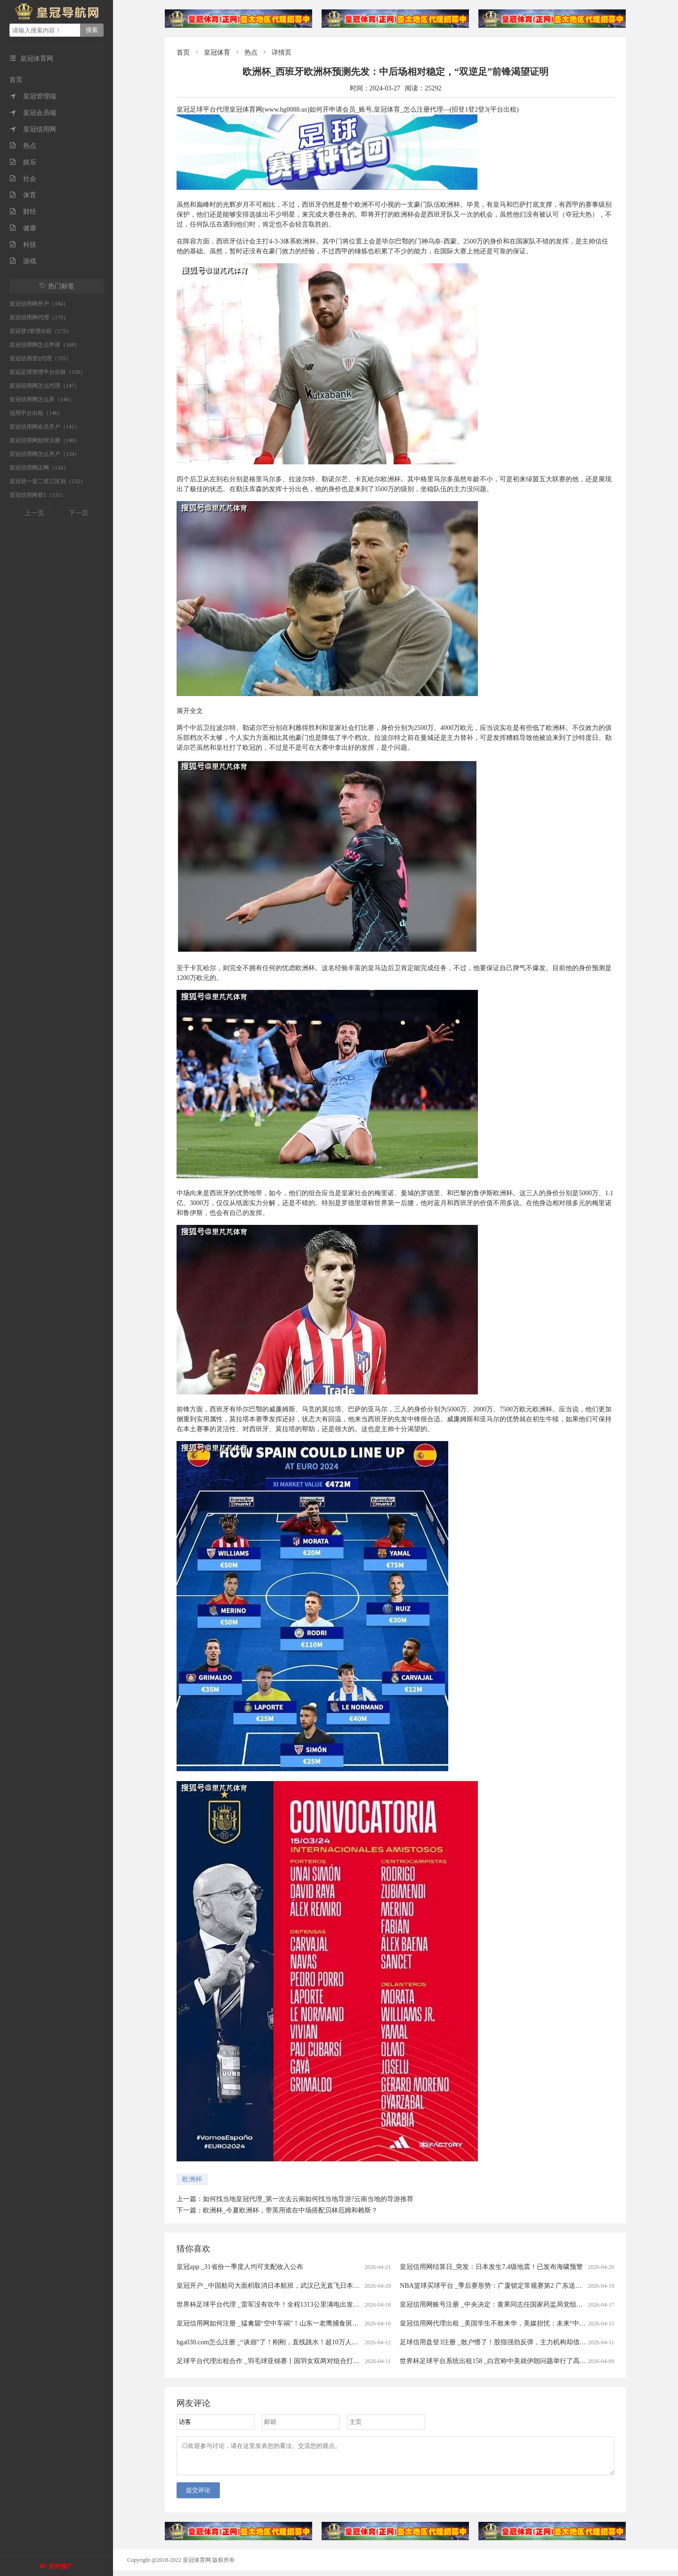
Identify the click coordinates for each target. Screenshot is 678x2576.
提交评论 (198, 2495)
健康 (22, 228)
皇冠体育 (217, 52)
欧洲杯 (192, 2179)
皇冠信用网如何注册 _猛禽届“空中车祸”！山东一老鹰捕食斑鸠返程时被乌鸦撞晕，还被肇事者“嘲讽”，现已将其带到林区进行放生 (366, 2323)
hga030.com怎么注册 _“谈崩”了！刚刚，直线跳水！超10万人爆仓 (271, 2342)
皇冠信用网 (32, 129)
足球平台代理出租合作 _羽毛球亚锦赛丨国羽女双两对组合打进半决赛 (278, 2361)
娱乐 (22, 162)
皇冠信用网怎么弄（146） (41, 399)
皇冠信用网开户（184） (39, 303)
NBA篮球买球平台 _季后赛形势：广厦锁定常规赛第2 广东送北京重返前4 (506, 2285)
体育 (22, 195)
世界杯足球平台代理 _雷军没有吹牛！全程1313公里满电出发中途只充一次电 (288, 2304)
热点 (22, 145)
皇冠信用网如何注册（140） (44, 440)
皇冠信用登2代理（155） (40, 358)
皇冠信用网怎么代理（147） (44, 385)
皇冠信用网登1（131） (37, 495)
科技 (22, 244)
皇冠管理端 (32, 96)
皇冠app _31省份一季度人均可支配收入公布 (240, 2266)
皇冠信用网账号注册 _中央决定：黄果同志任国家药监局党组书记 (494, 2304)
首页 (16, 79)
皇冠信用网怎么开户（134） (44, 454)
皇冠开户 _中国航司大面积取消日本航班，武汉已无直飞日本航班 (271, 2285)
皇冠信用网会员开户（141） (44, 426)
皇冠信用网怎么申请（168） (44, 344)
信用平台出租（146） (36, 413)
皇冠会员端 (32, 112)
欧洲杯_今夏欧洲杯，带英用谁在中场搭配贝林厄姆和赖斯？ (290, 2210)
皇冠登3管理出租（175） (40, 331)
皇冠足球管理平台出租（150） (47, 372)
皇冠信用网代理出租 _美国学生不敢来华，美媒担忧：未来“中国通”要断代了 (511, 2323)
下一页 (79, 513)
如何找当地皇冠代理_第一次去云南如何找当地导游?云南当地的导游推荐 (308, 2199)
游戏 (22, 261)
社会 (22, 178)
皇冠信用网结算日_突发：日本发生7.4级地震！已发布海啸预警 (491, 2266)
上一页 (34, 513)
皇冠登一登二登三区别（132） (47, 481)
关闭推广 (60, 2566)
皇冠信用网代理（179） (39, 317)
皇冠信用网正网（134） (39, 467)
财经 (22, 211)
